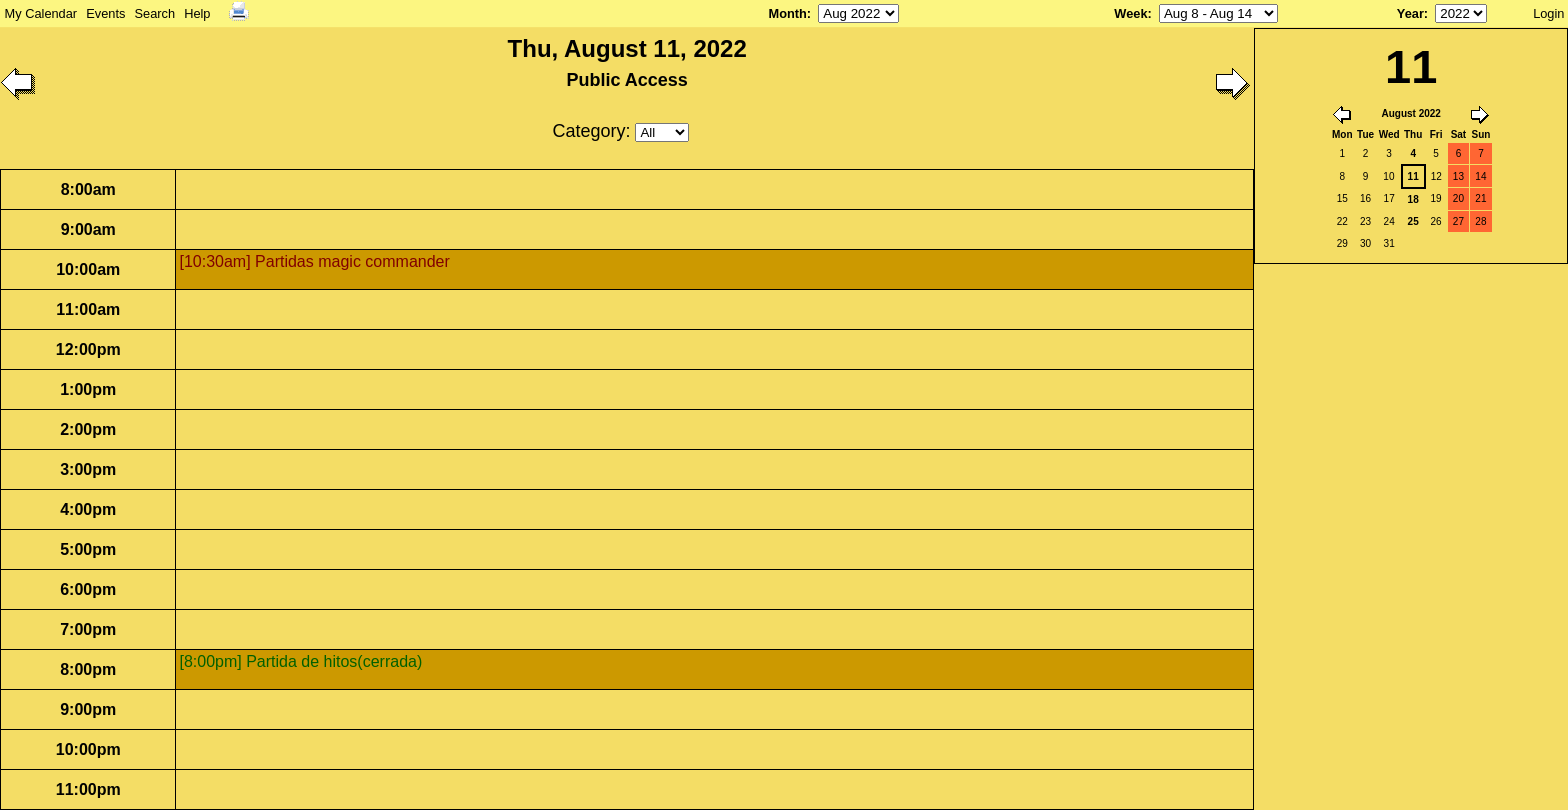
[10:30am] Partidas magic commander (314, 261)
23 (1365, 221)
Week (1130, 13)
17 (1389, 198)
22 (1342, 221)
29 (1342, 243)
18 (1413, 199)
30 (1365, 243)
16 (1365, 198)
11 (1413, 176)
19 (1435, 198)
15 (1342, 198)
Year (1410, 13)
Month (787, 13)
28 (1480, 221)
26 (1435, 221)
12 (1436, 176)
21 (1480, 198)
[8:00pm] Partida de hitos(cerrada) (300, 661)
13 (1458, 176)
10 (1388, 176)
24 (1389, 221)
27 (1458, 221)
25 (1413, 221)
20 (1458, 198)
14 (1480, 176)
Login (1548, 13)
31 (1389, 243)
